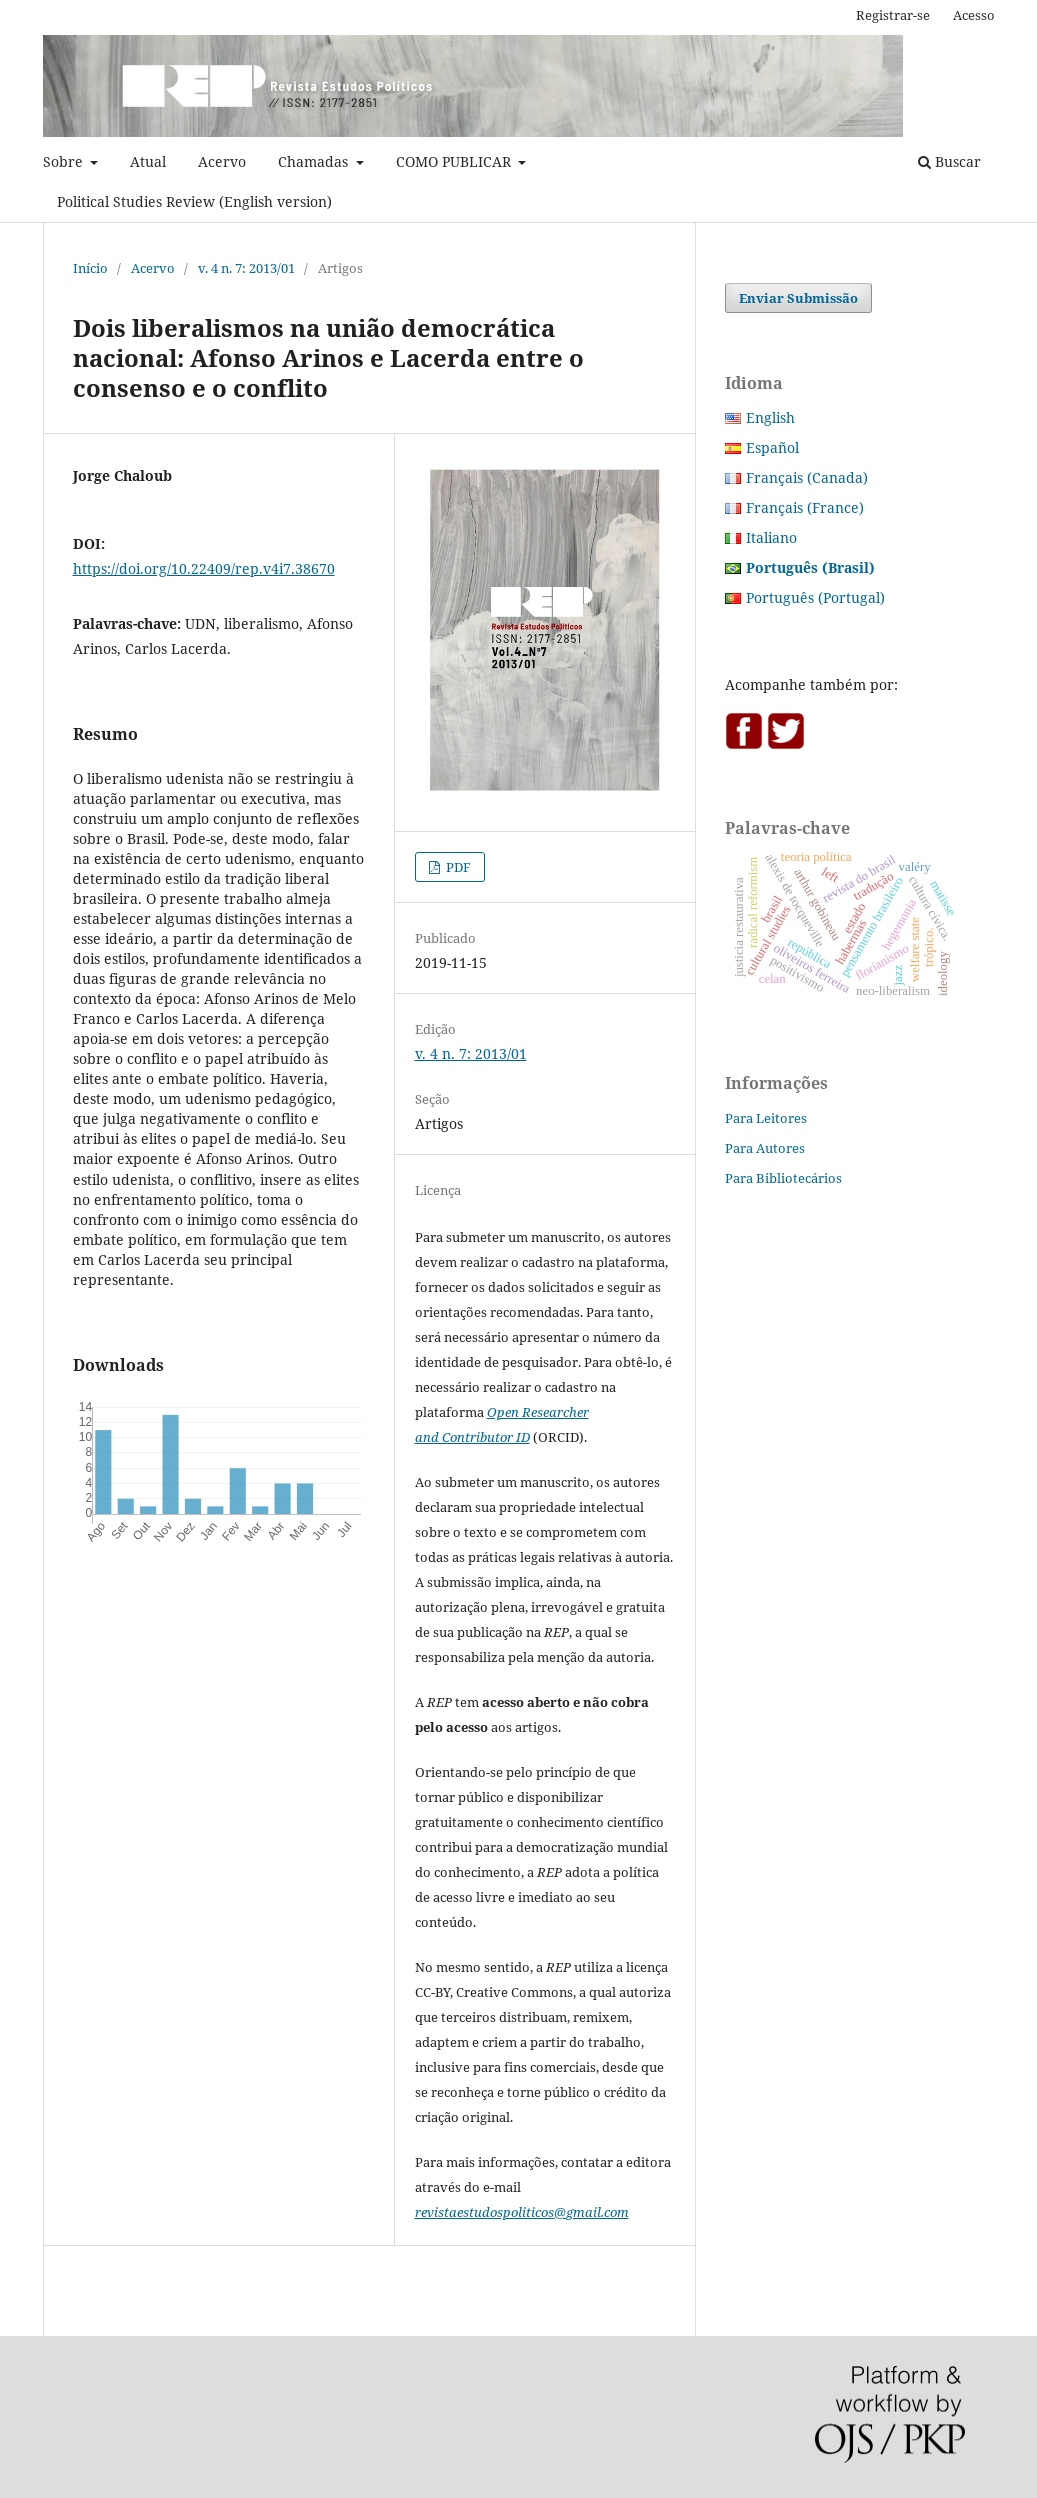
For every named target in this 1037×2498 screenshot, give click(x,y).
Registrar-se (893, 15)
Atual (148, 161)
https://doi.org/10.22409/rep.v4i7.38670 (204, 568)
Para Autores (765, 1148)
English (770, 417)
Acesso (974, 15)
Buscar (949, 161)
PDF (457, 867)
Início (90, 268)
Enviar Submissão (798, 298)
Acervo (222, 161)
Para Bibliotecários (783, 1178)
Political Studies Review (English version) (194, 201)
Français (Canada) (807, 477)
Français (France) (805, 507)
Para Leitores (766, 1118)
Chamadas (315, 161)
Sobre (65, 161)
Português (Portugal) (815, 597)
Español (772, 447)
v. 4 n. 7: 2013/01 (246, 268)
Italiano (771, 537)
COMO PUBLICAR (455, 161)
